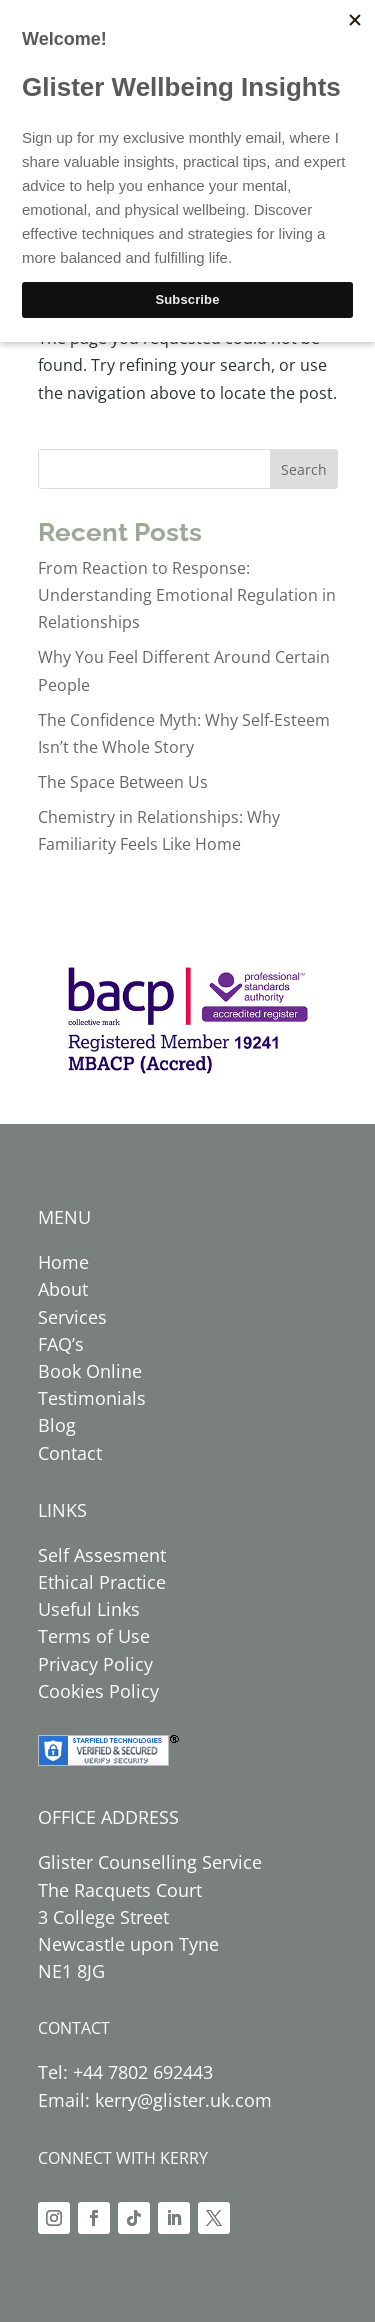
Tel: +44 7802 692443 (125, 2072)
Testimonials (92, 1398)
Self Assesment (102, 1555)
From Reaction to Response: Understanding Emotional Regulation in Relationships (187, 595)
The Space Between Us (123, 782)
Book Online (90, 1371)
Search (304, 469)
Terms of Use (94, 1636)
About (63, 1289)
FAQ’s (61, 1344)
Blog (57, 1425)
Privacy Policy (95, 1664)
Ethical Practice (102, 1582)
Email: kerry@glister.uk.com (155, 2100)
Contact (70, 1453)
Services (72, 1317)
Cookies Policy (98, 1691)
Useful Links (89, 1609)
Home (63, 1262)
